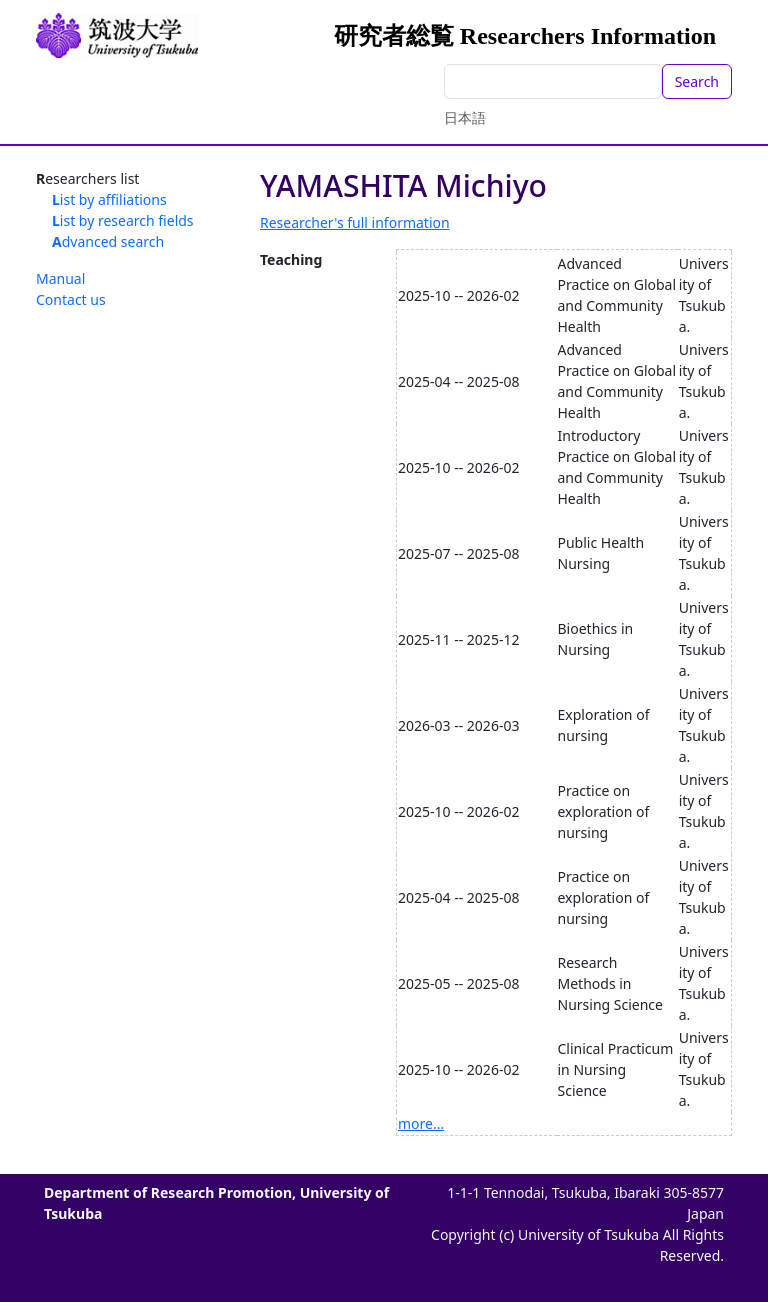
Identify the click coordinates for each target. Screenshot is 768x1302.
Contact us (71, 299)
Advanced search (108, 241)
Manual (60, 278)
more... (421, 1123)
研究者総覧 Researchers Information (525, 36)
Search (697, 81)
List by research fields (123, 220)
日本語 (465, 117)
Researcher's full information (355, 222)
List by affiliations (109, 199)
